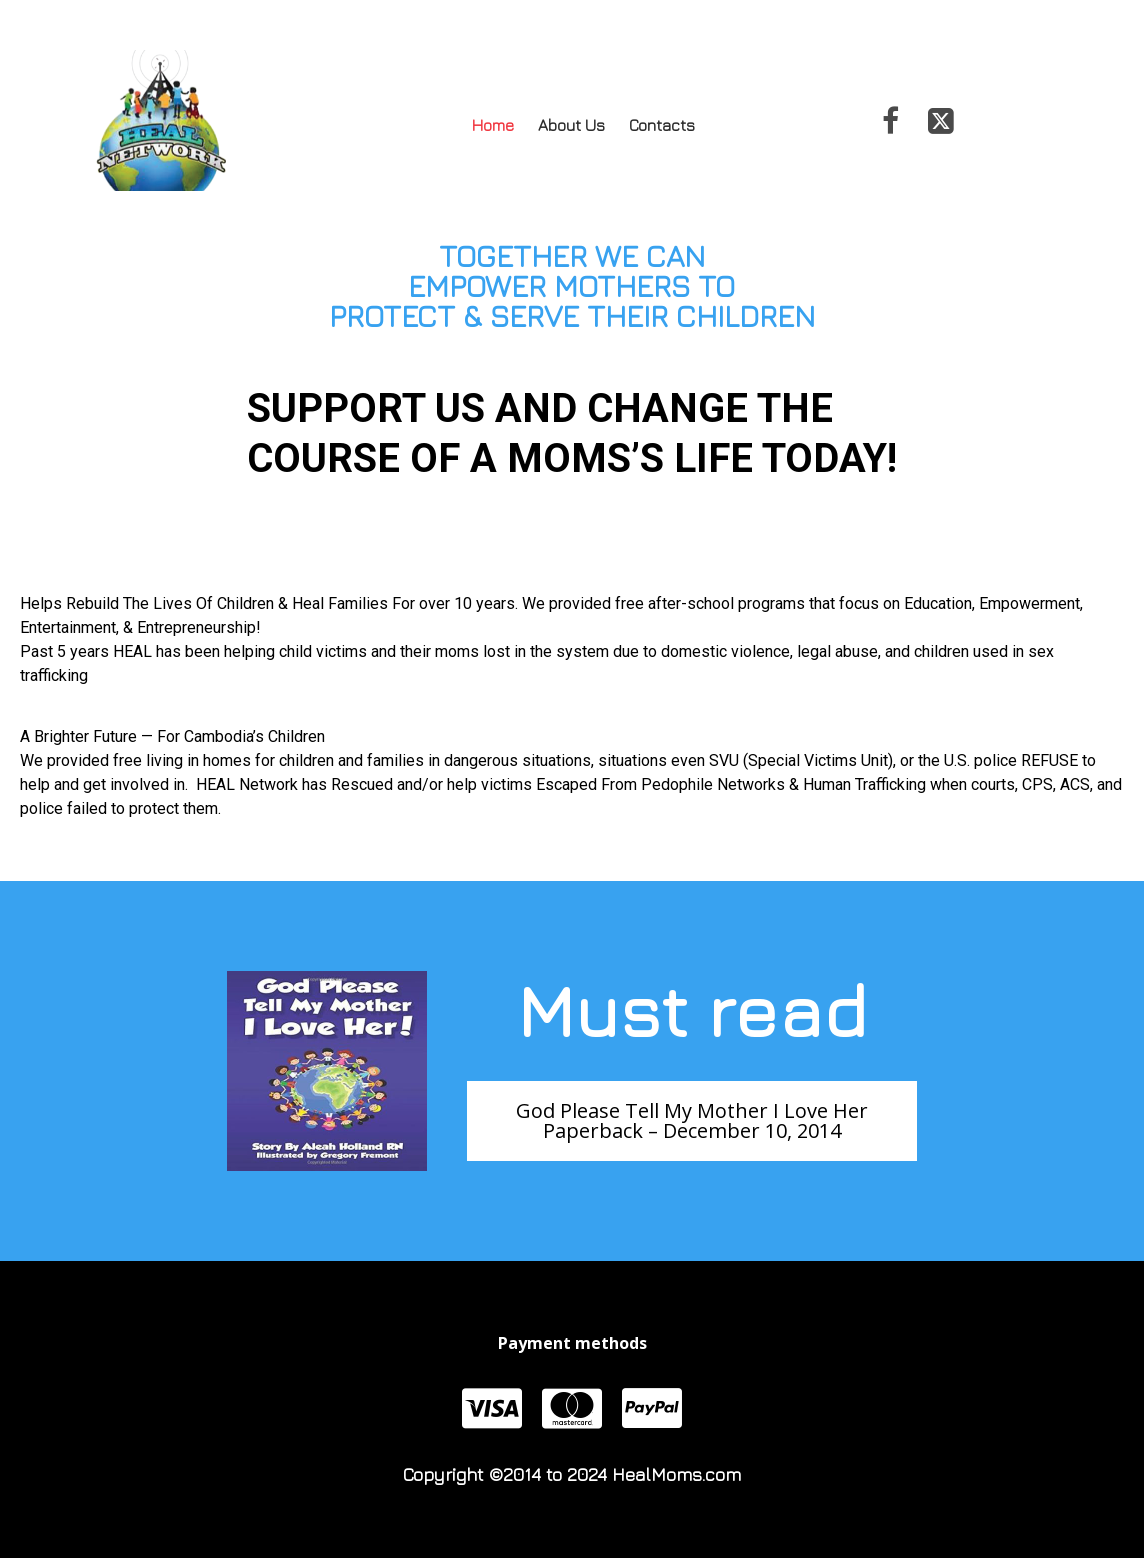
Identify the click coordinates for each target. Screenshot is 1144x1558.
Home (493, 125)
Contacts (662, 125)
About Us (571, 125)
